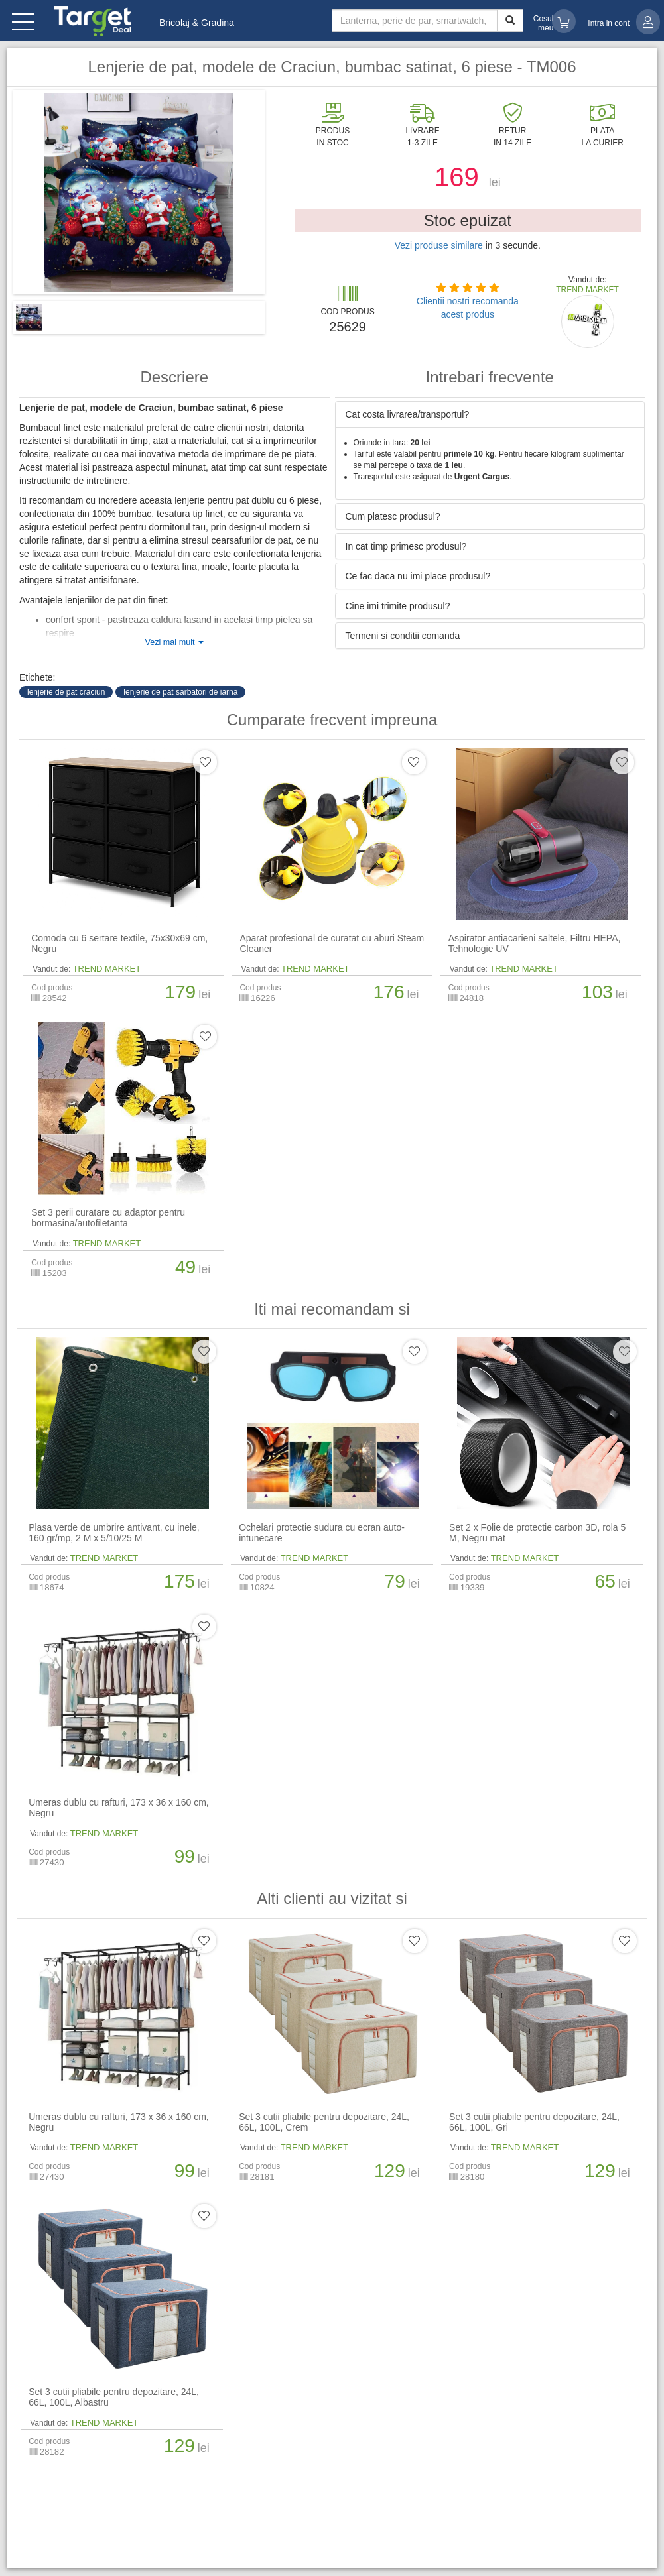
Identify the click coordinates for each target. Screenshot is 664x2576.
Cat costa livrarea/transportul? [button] (408, 414)
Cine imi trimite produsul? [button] (398, 606)
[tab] (490, 414)
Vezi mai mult (174, 642)
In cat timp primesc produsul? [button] (406, 546)
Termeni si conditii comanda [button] (403, 635)
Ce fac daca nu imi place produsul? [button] (418, 576)
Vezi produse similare (439, 245)
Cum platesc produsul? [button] (393, 516)
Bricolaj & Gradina (196, 22)
